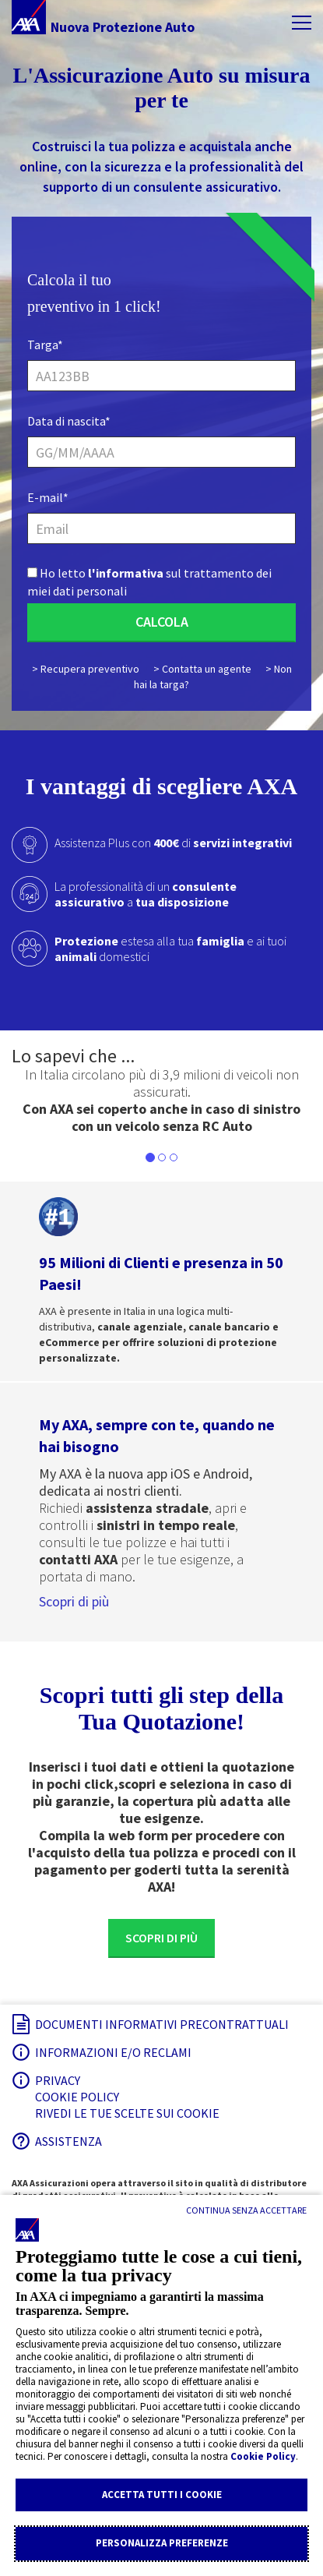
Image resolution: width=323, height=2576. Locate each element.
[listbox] (161, 1100)
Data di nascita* (69, 421)
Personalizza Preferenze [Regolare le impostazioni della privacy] (162, 2542)
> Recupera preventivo (85, 669)
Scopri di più (74, 1601)
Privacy (57, 2080)
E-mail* (47, 497)
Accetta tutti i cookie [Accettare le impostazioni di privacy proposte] (162, 2494)
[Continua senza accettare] (246, 2210)
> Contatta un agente (202, 669)
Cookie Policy (263, 2456)
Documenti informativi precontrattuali (162, 2024)
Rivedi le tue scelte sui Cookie (127, 2113)
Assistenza (68, 2141)
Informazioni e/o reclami (113, 2052)
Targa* (45, 344)
